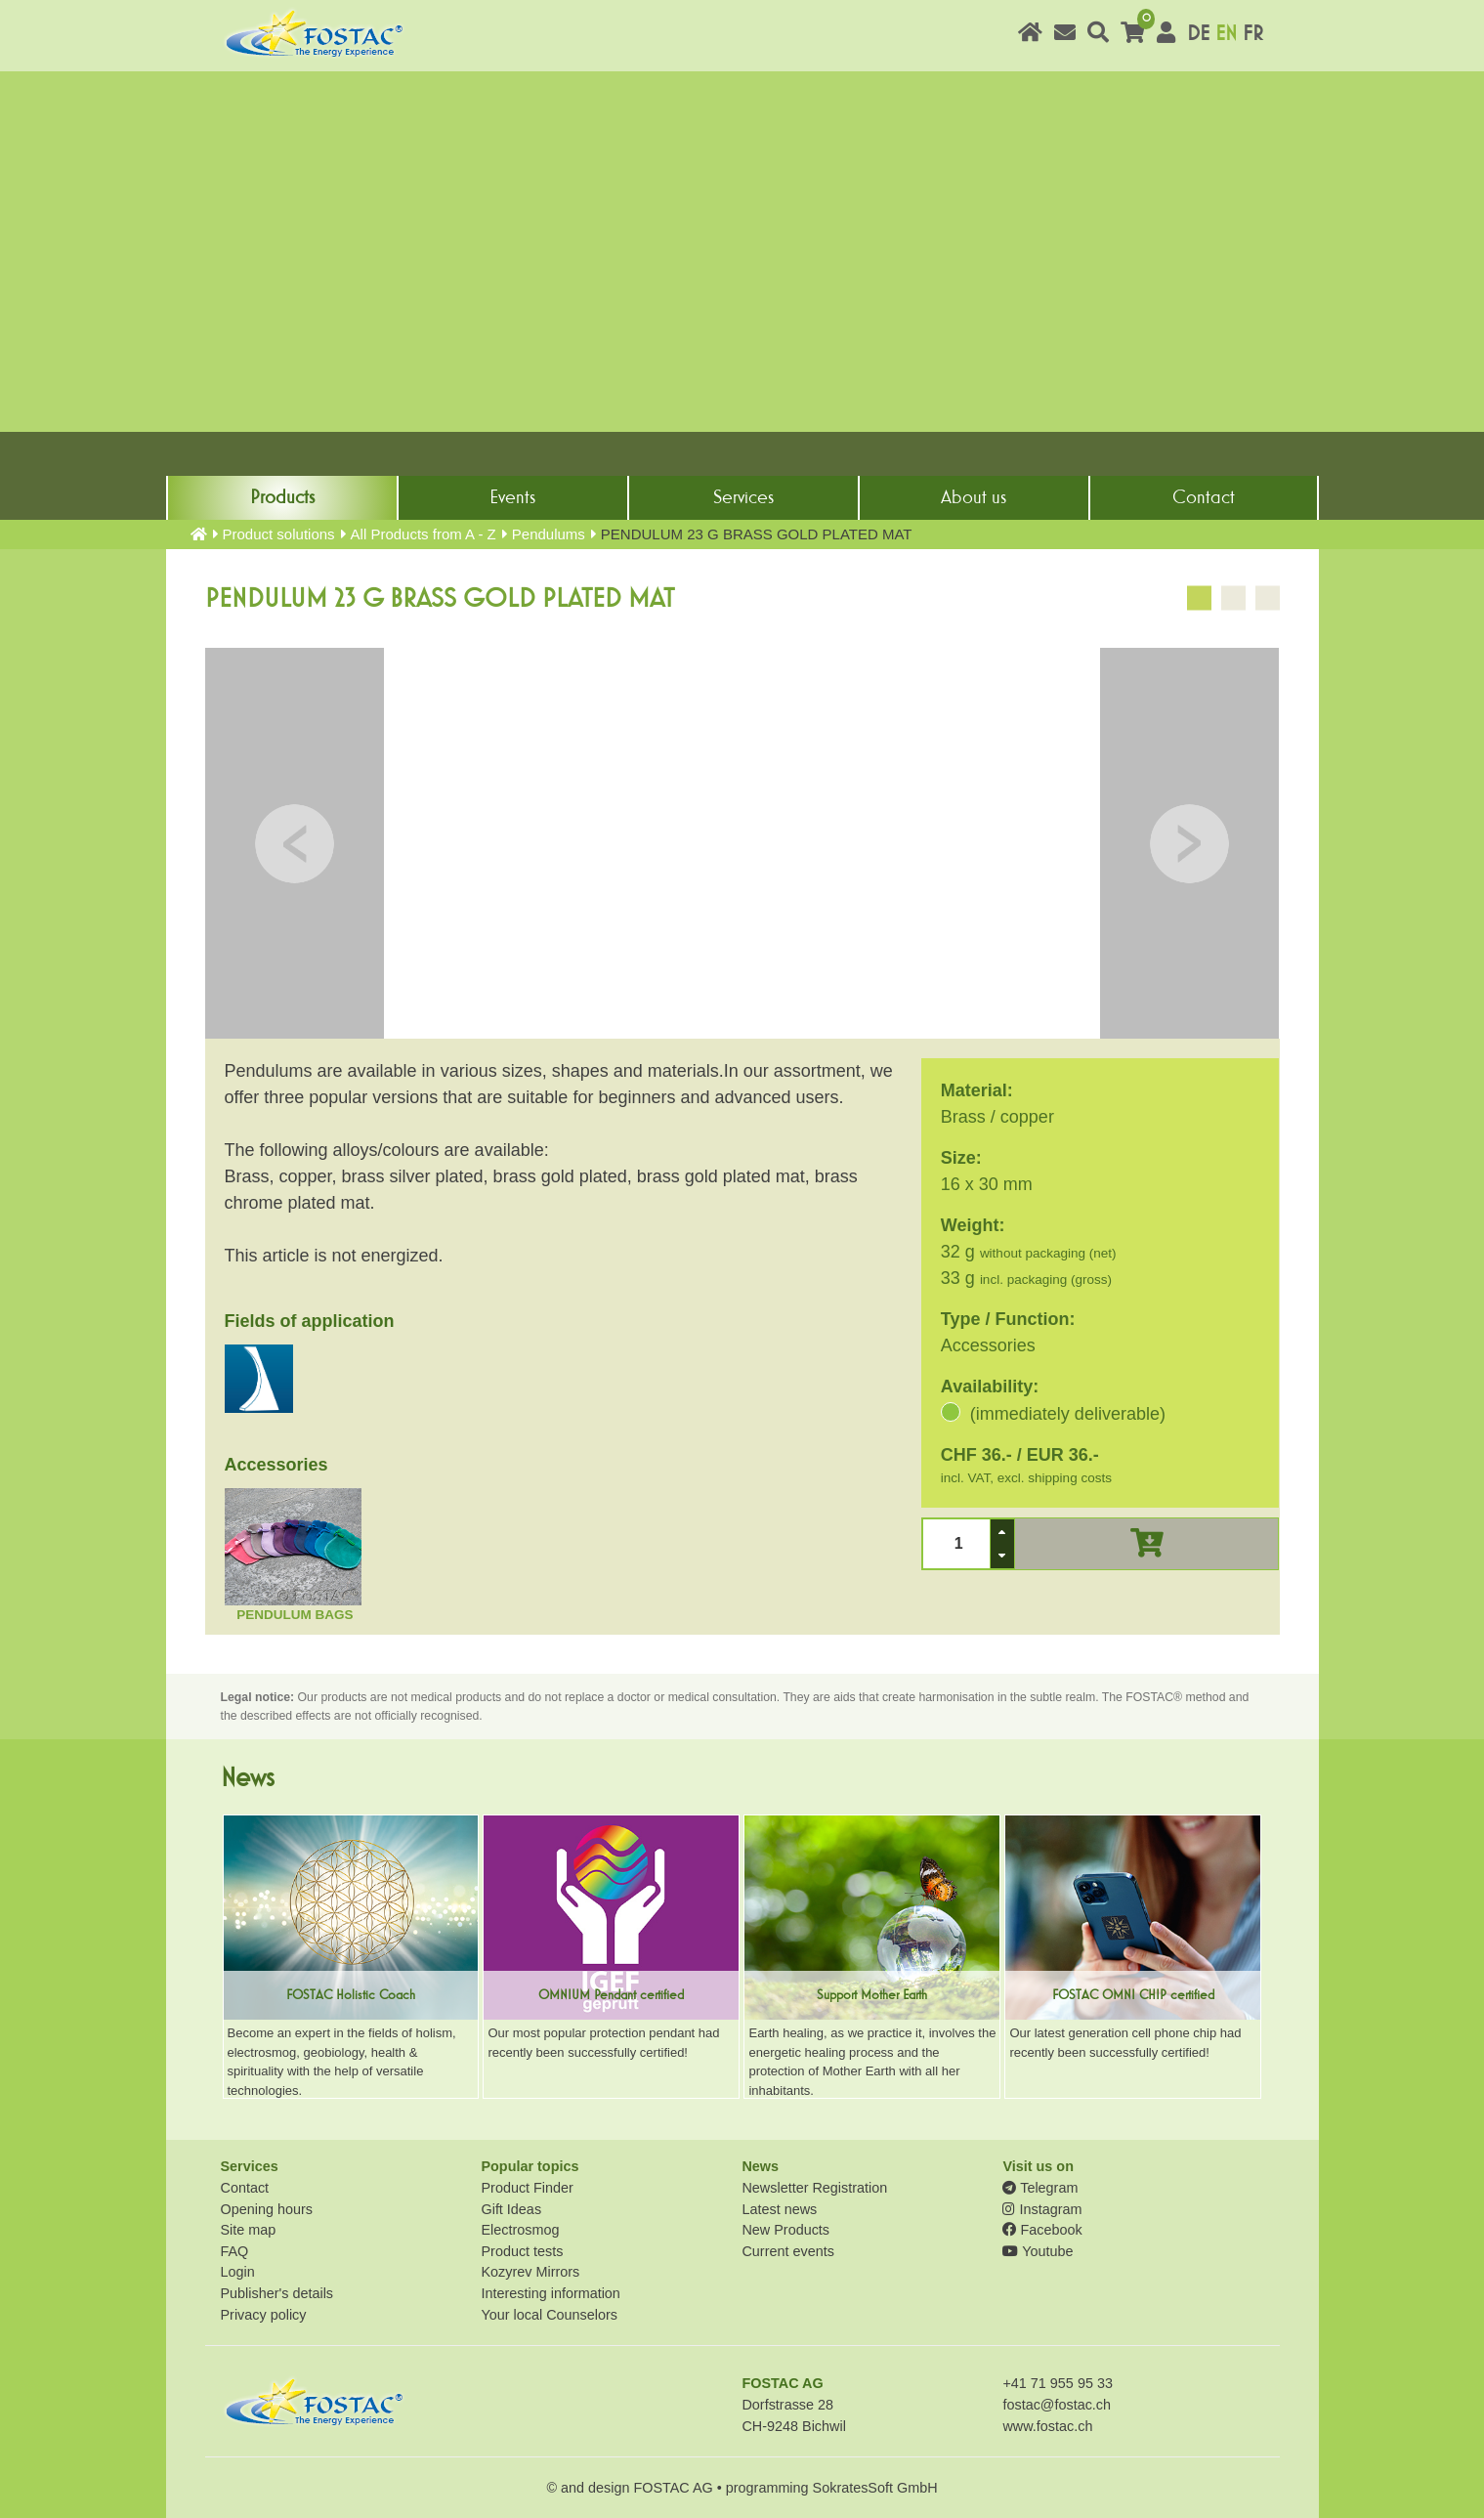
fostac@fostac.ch (1056, 2404)
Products (282, 497)
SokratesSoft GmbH (875, 2488)
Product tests (522, 2251)
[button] (1002, 1531)
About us (973, 497)
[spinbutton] (956, 1543)
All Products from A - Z (423, 534)
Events (512, 497)
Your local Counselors (548, 2315)
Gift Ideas (511, 2209)
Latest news (779, 2209)
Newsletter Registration (814, 2188)
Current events (787, 2251)
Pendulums (548, 534)
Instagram (1041, 2209)
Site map (248, 2230)
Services (743, 497)
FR (1253, 33)
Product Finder (526, 2188)
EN (1226, 33)
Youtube (1037, 2251)
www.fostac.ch (1047, 2426)
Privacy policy (264, 2315)
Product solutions (279, 534)
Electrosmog (520, 2230)
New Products (785, 2230)
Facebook (1041, 2230)
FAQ (235, 2251)
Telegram (1040, 2188)
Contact (1203, 497)
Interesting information (550, 2293)
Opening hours (267, 2209)
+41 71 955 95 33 (1057, 2383)
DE (1198, 33)
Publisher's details (277, 2293)
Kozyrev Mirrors (530, 2272)
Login (238, 2272)
